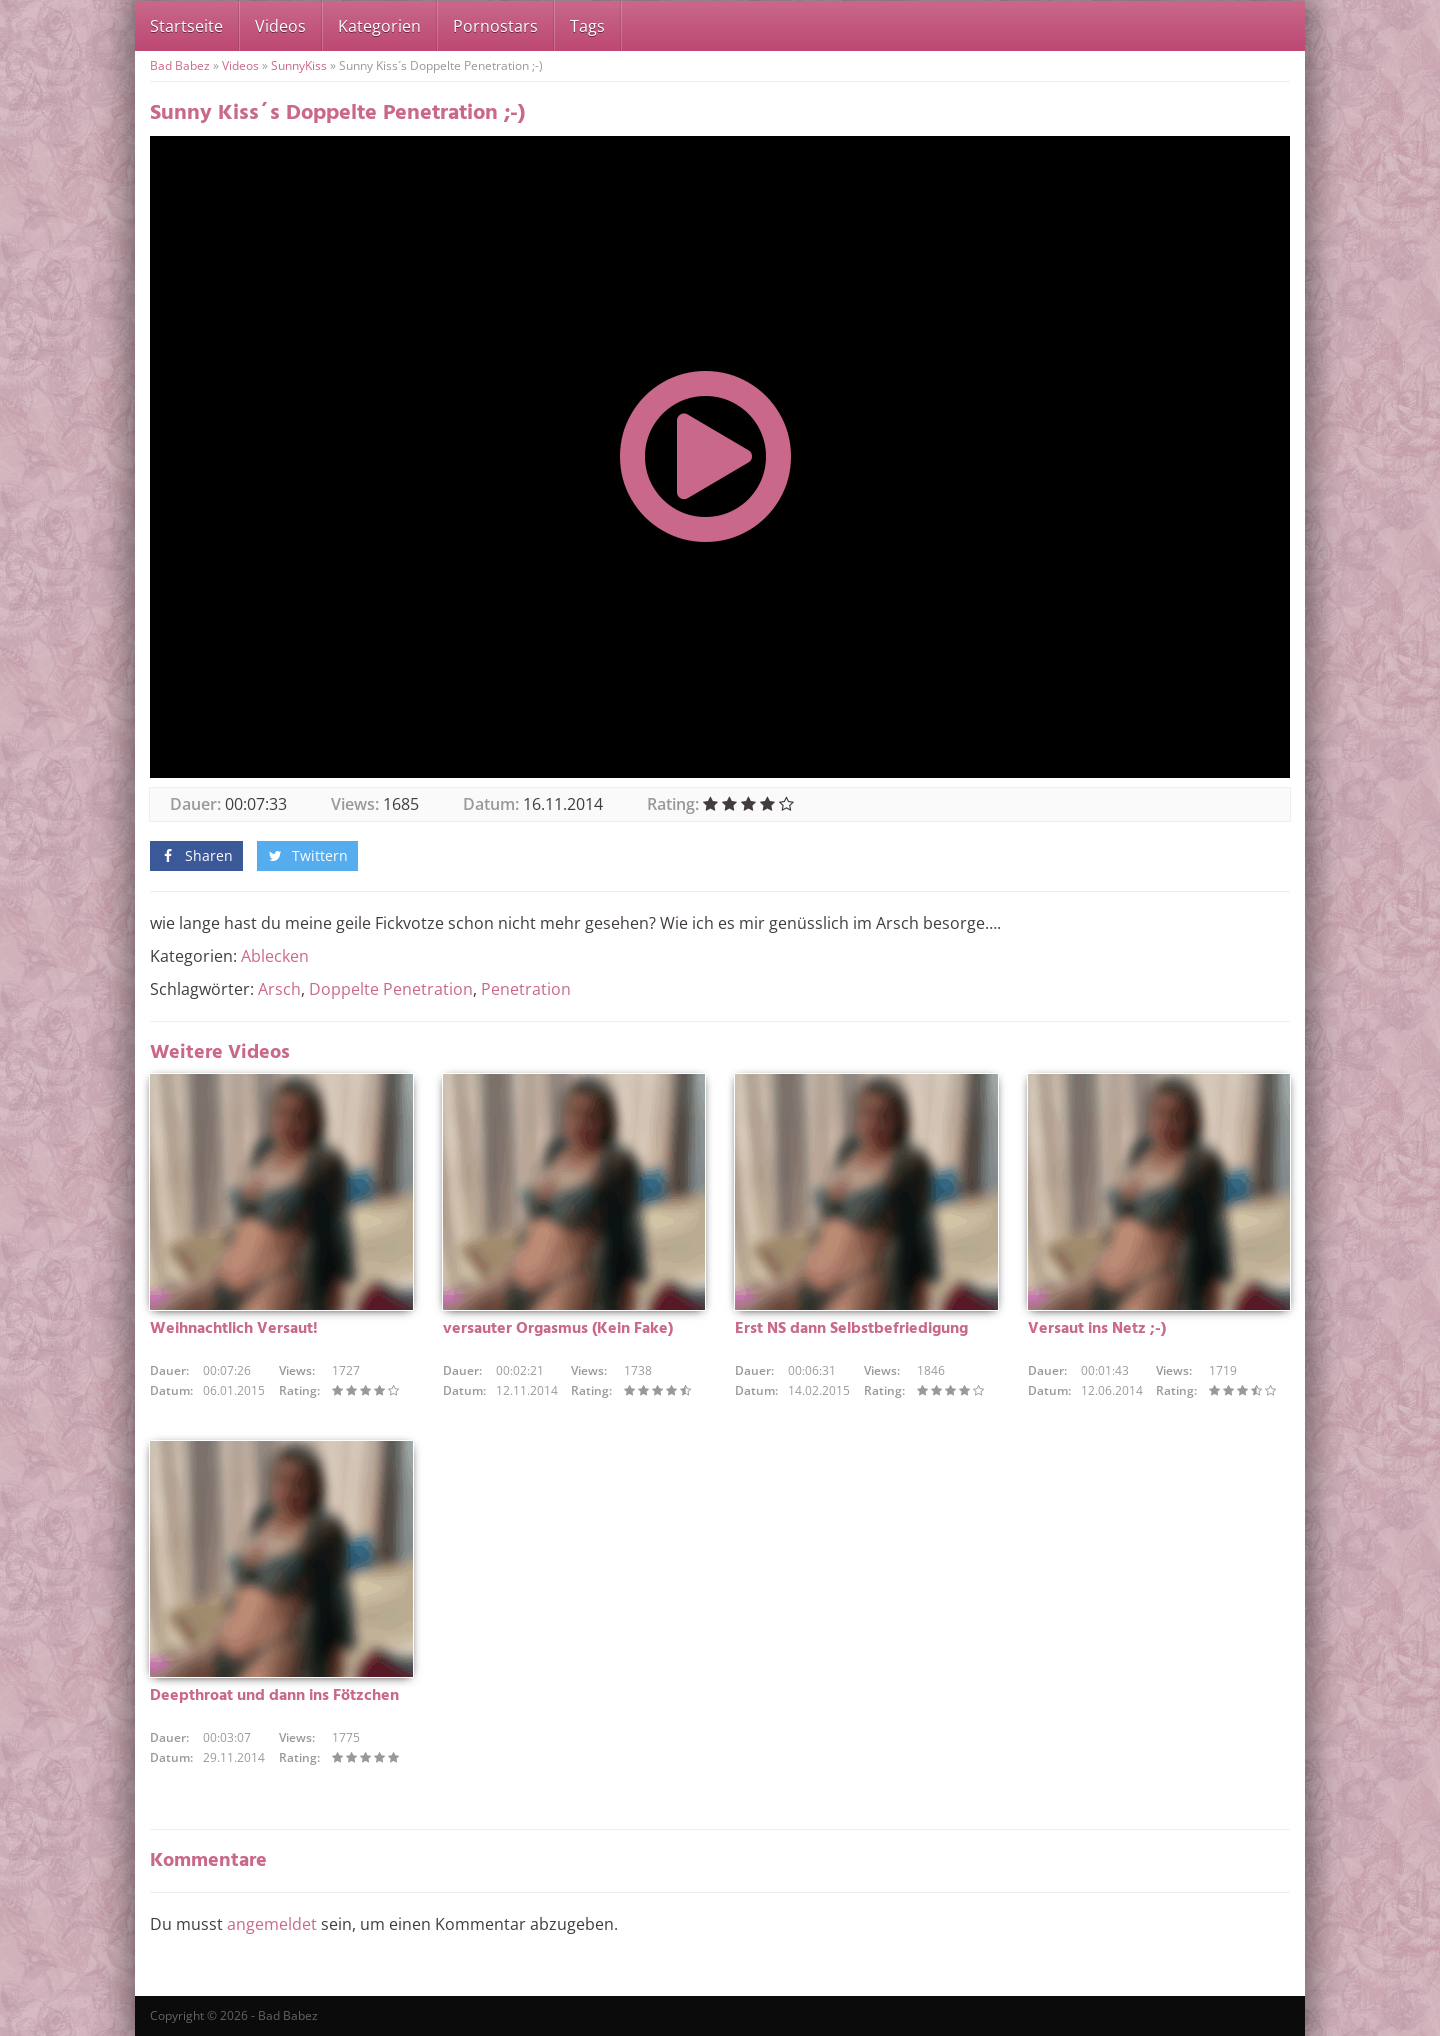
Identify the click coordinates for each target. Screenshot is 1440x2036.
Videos (280, 26)
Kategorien (379, 26)
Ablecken (275, 956)
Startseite (186, 26)
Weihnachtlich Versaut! (234, 1329)
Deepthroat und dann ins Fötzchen (274, 1696)
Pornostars (495, 26)
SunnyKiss (299, 65)
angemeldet (272, 1924)
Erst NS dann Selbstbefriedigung (851, 1329)
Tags (587, 26)
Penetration (526, 989)
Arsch (279, 989)
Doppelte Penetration (391, 989)
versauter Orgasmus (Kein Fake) (558, 1329)
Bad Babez (180, 65)
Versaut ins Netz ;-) (1097, 1329)
